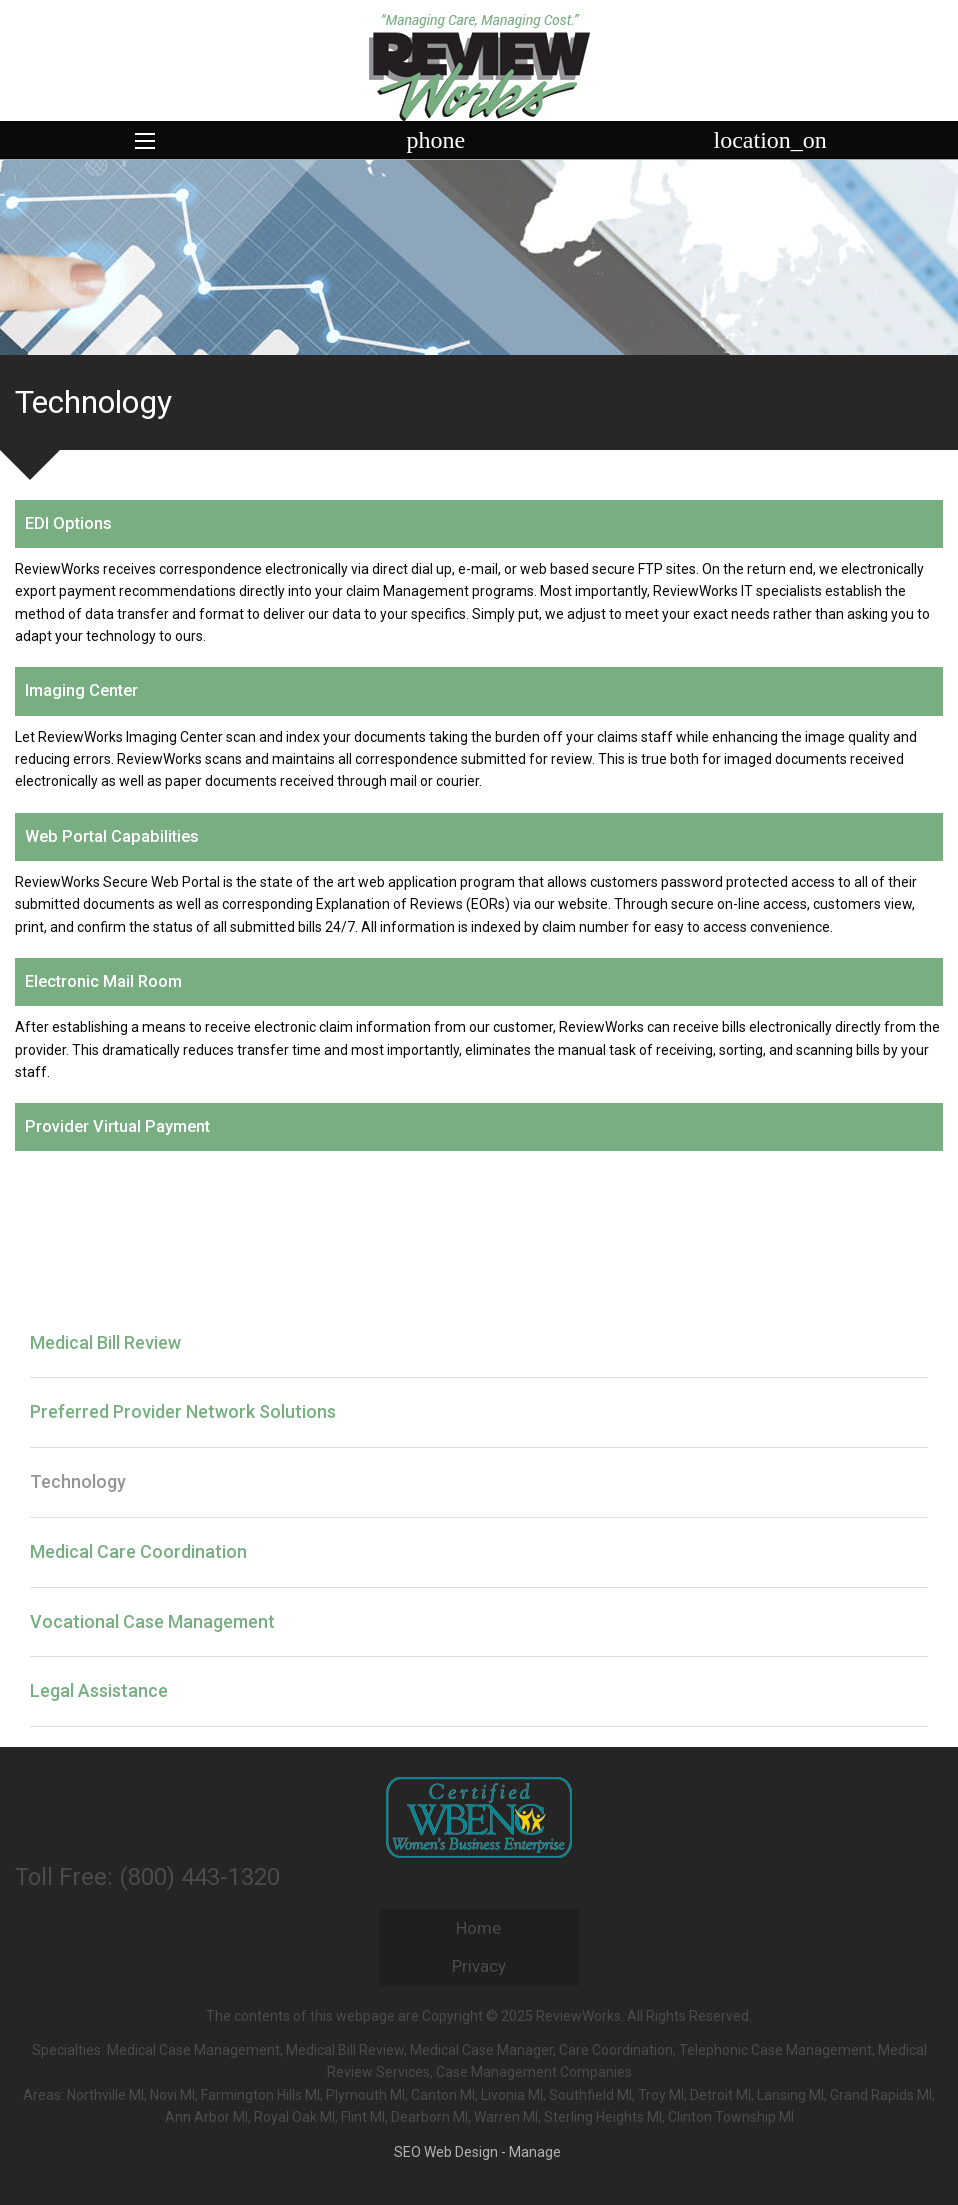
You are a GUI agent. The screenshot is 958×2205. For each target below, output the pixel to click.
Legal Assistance (99, 1690)
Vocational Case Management (152, 1621)
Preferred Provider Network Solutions (183, 1411)
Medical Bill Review (105, 1342)
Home (478, 1928)
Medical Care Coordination (138, 1551)
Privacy (479, 1966)
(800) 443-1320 (199, 1877)
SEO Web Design (446, 2152)
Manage (535, 2152)
